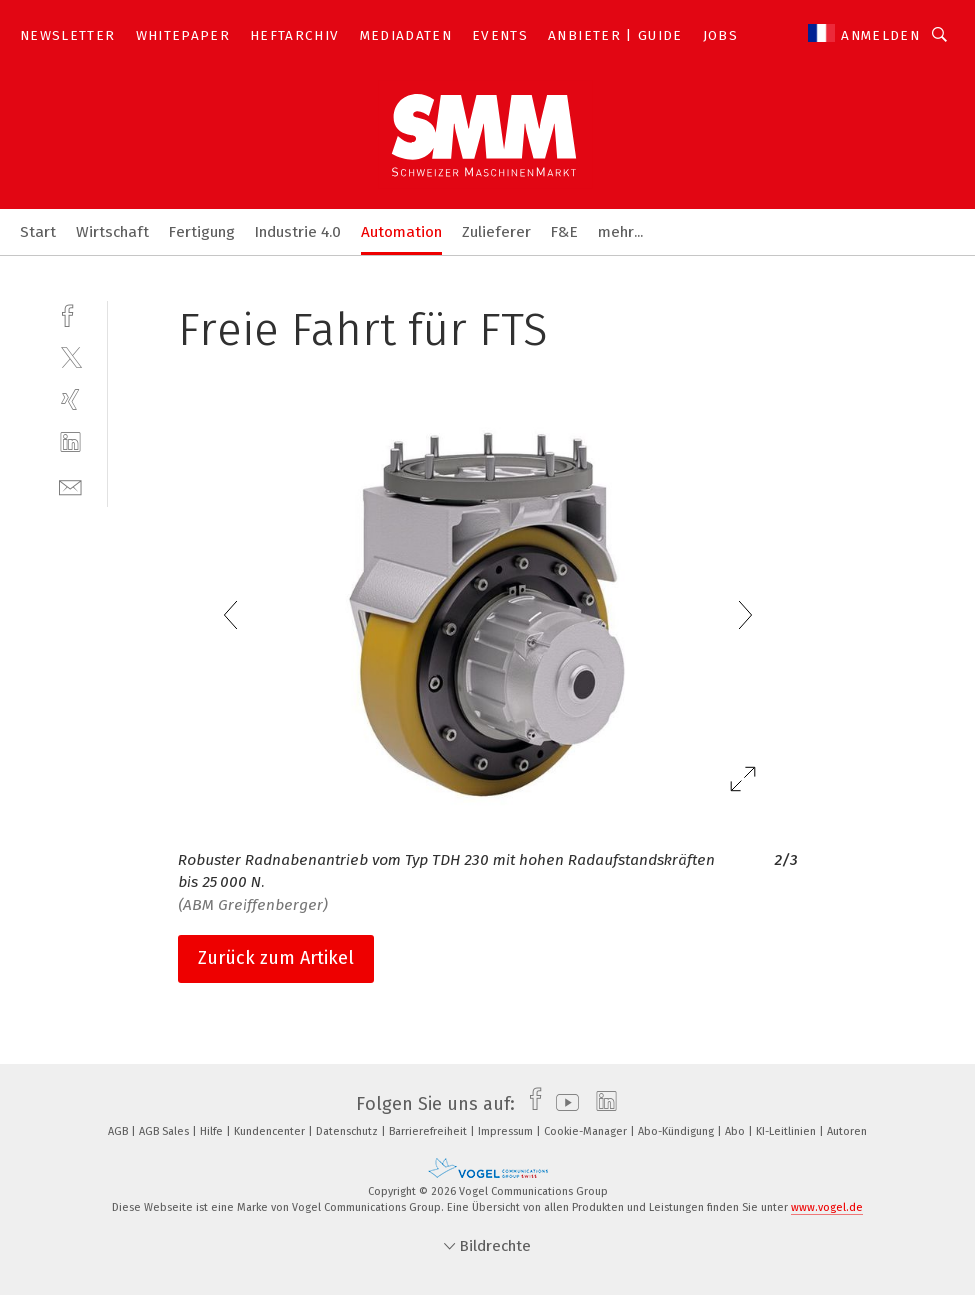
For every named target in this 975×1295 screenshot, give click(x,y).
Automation (401, 232)
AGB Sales (165, 1131)
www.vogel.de (827, 1207)
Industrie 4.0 (298, 232)
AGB (119, 1131)
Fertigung (202, 232)
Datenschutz (348, 1131)
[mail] (70, 485)
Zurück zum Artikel (276, 958)
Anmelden (880, 35)
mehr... (620, 232)
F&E (564, 232)
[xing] (70, 399)
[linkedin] (70, 442)
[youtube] (562, 1104)
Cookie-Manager (587, 1131)
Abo (736, 1131)
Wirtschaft (112, 232)
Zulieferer (496, 232)
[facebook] (70, 313)
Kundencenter (271, 1131)
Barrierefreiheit (429, 1131)
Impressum (507, 1131)
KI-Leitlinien (787, 1131)
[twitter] (70, 356)
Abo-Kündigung (677, 1131)
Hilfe (213, 1131)
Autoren (847, 1131)
